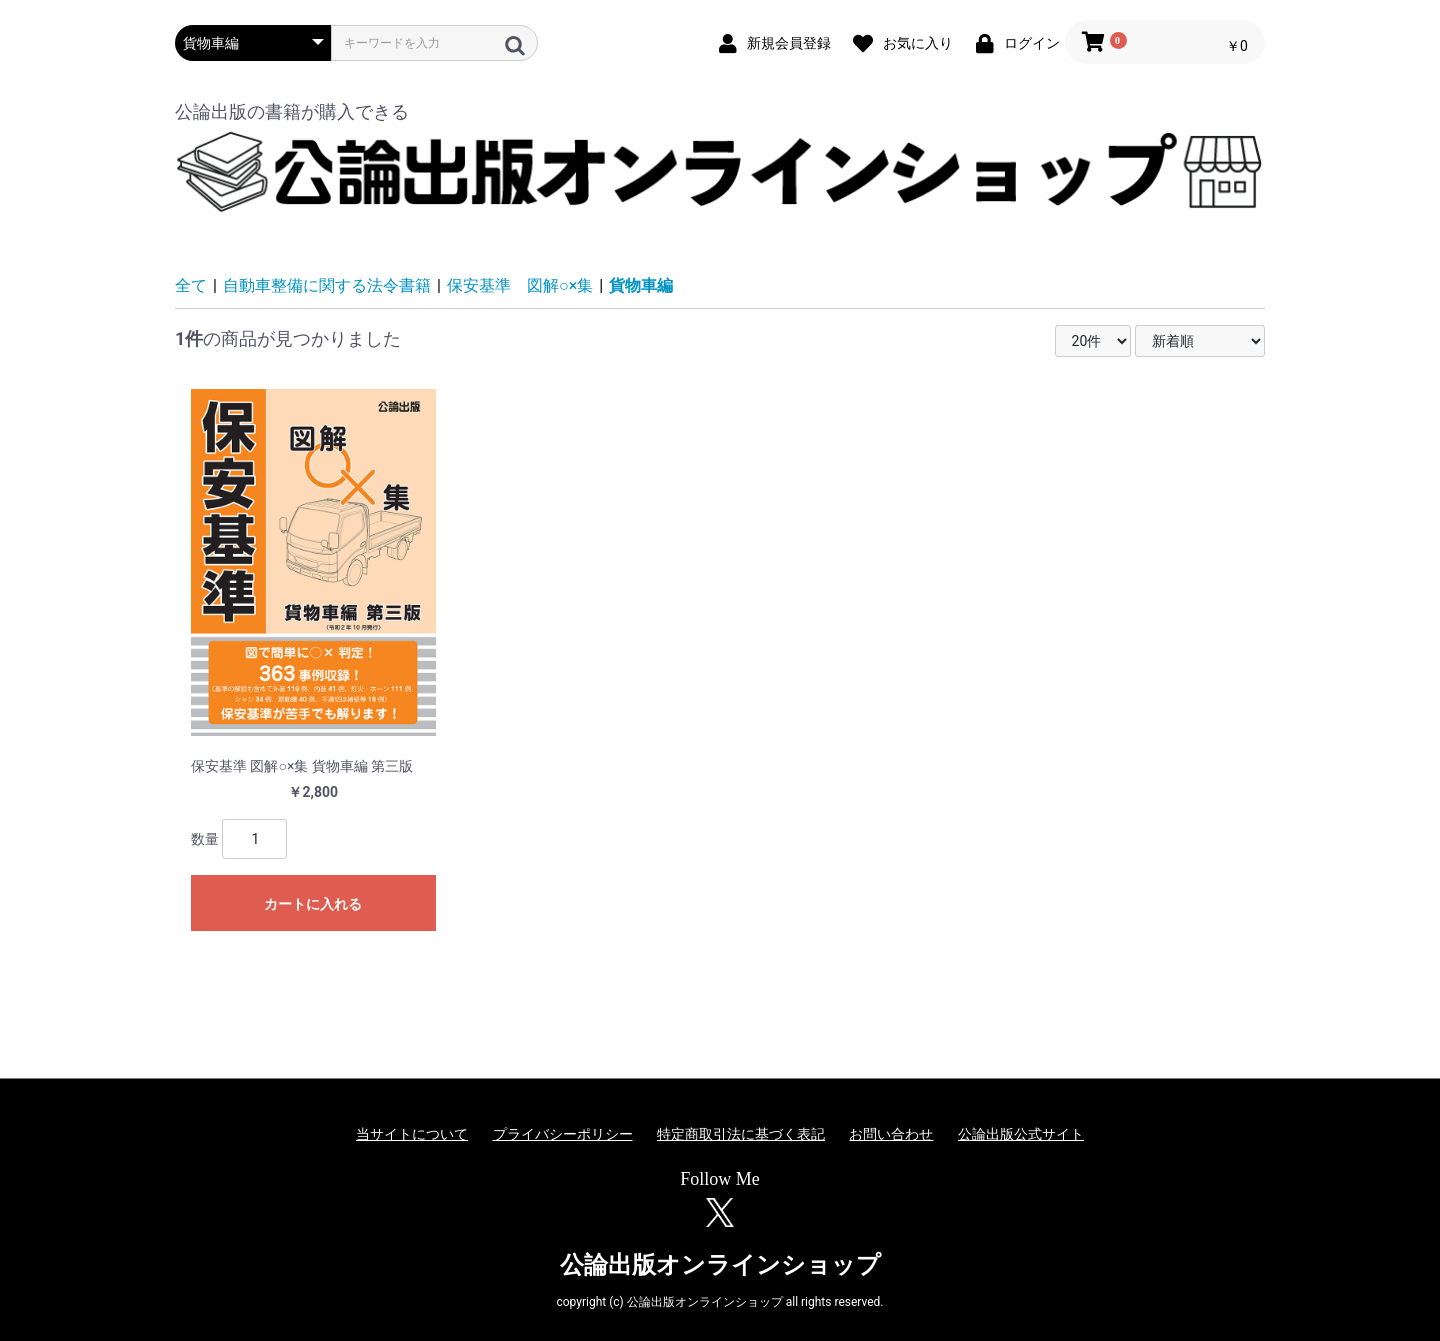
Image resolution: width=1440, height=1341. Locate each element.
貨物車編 (641, 285)
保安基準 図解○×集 (520, 285)
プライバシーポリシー (563, 1134)
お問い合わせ (891, 1134)
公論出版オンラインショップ (720, 1265)
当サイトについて (412, 1134)
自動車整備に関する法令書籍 (327, 285)
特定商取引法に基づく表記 (741, 1134)
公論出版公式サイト (1021, 1134)
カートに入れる (313, 904)
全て (191, 285)
